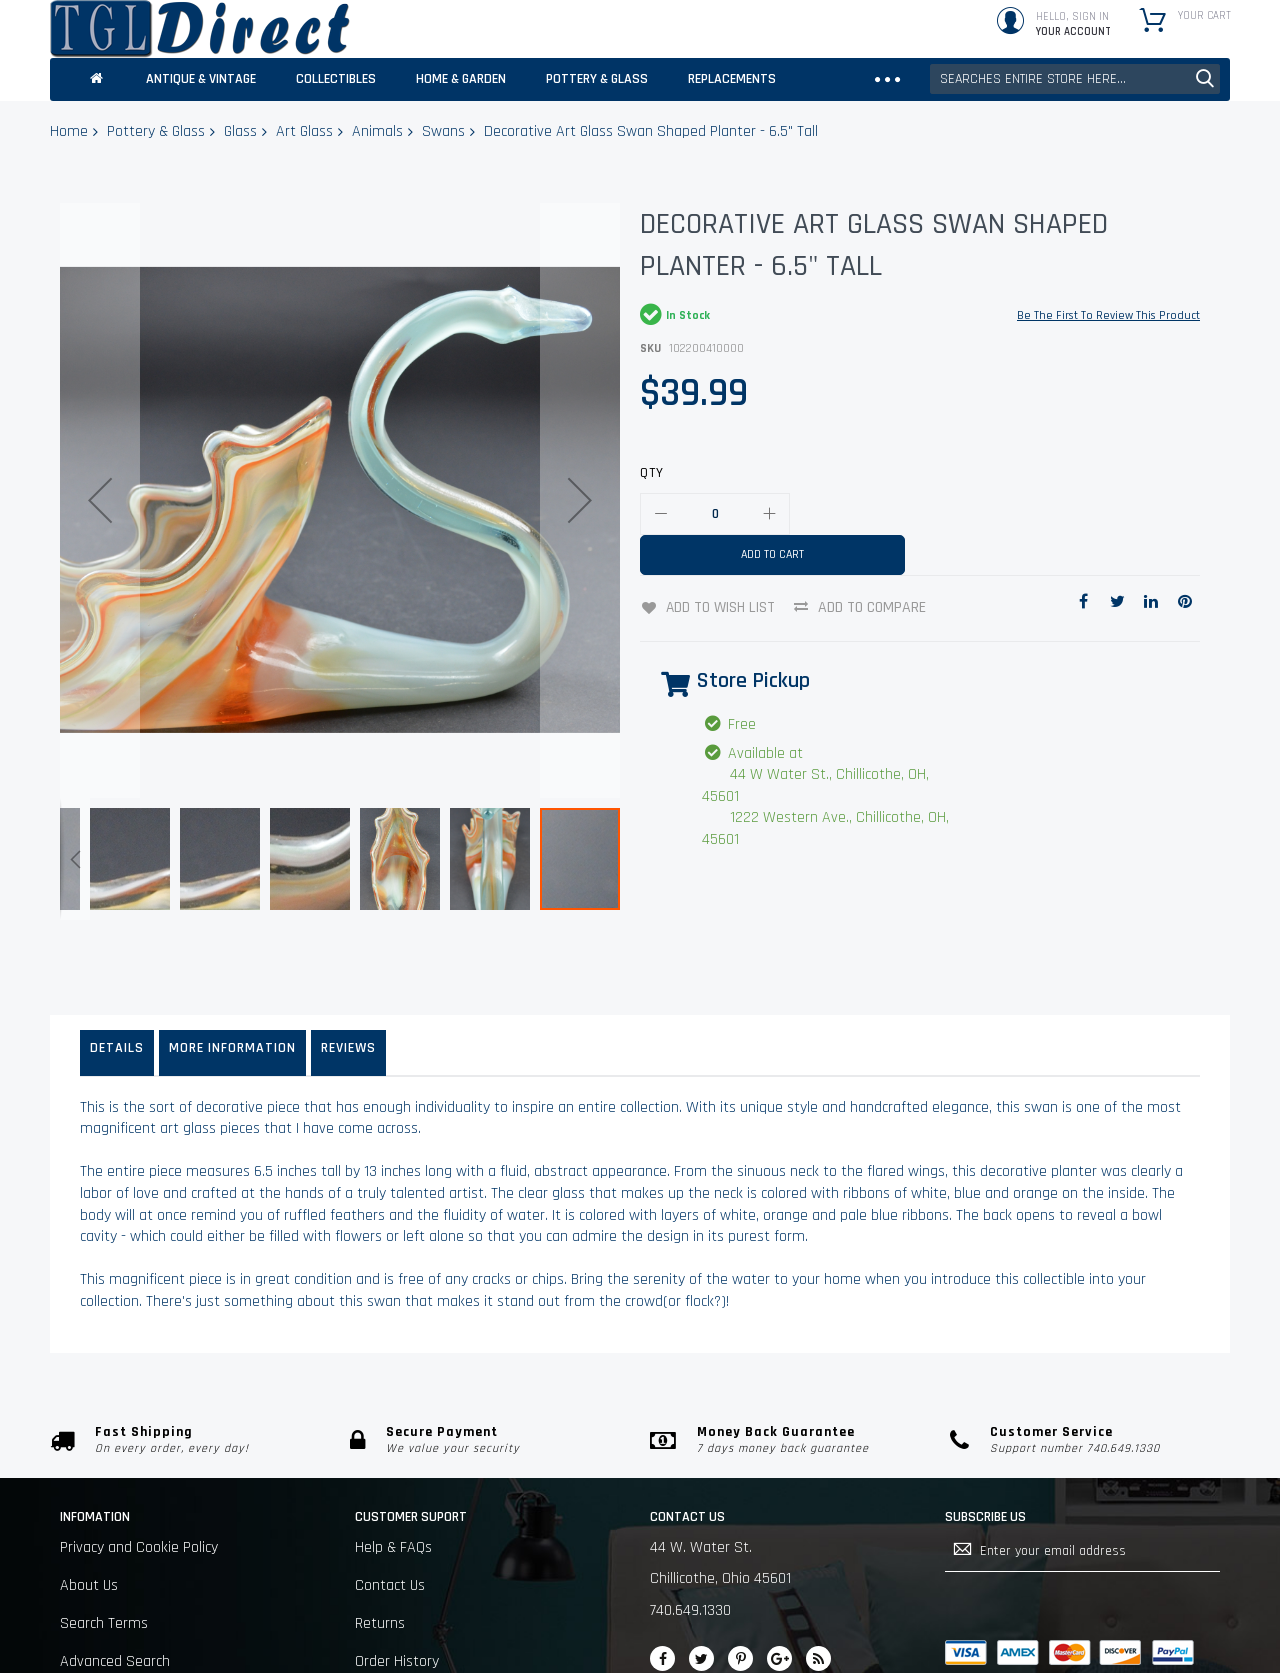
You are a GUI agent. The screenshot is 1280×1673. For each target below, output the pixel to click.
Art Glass (304, 131)
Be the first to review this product (1108, 315)
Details (117, 968)
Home (69, 131)
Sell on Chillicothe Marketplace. (158, 1634)
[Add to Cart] (772, 555)
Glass (240, 131)
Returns (380, 1557)
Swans (443, 131)
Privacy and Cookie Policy (139, 1481)
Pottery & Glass (156, 131)
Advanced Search (115, 1596)
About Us (89, 1519)
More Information (232, 968)
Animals (377, 131)
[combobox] (1075, 79)
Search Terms (104, 1557)
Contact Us (390, 1519)
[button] (100, 436)
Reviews (348, 968)
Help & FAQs (393, 1481)
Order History (397, 1596)
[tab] (117, 973)
